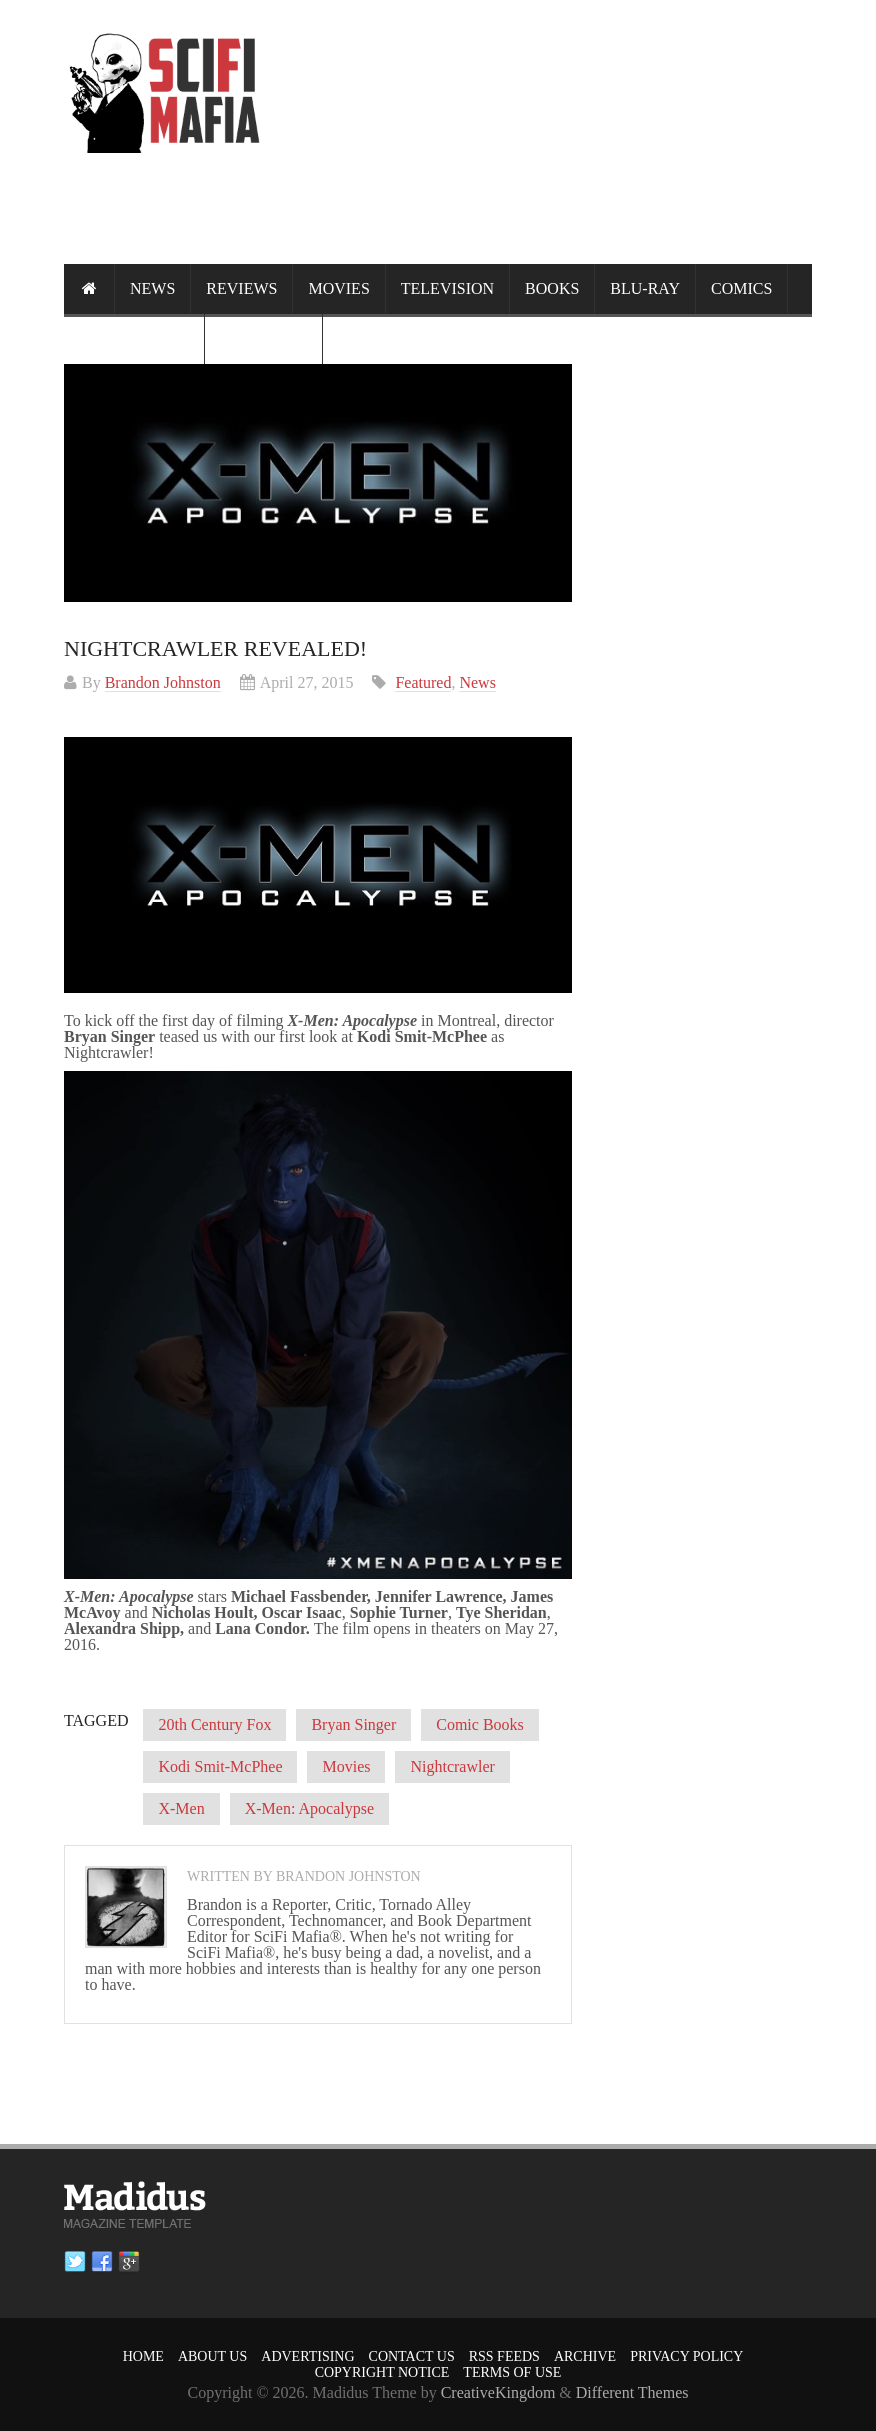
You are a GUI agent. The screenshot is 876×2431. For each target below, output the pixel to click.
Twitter (75, 2262)
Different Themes (632, 2392)
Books (552, 288)
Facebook (102, 2262)
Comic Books (480, 1724)
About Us (212, 2356)
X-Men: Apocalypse (309, 1808)
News (152, 288)
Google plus (129, 2262)
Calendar (263, 338)
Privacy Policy (686, 2356)
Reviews (241, 288)
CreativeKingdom (498, 2392)
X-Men (181, 1808)
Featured (423, 682)
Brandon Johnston (163, 682)
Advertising (307, 2356)
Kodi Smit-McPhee (220, 1766)
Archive (585, 2356)
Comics (741, 288)
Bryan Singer (353, 1724)
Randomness (134, 338)
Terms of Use (512, 2372)
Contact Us (412, 2356)
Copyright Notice (382, 2372)
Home (143, 2356)
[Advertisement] (448, 226)
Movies (338, 288)
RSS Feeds (504, 2356)
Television (447, 288)
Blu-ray (645, 288)
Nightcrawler (452, 1766)
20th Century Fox (214, 1724)
